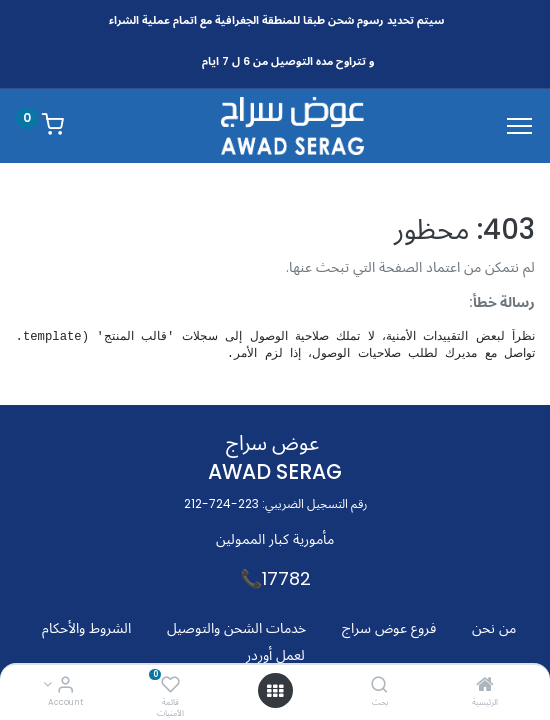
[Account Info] (65, 686)
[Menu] (519, 126)
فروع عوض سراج (389, 628)
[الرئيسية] (485, 686)
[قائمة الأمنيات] (170, 686)
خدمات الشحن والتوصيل (236, 628)
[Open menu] (275, 691)
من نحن (494, 628)
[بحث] (379, 686)
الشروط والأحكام (86, 628)
